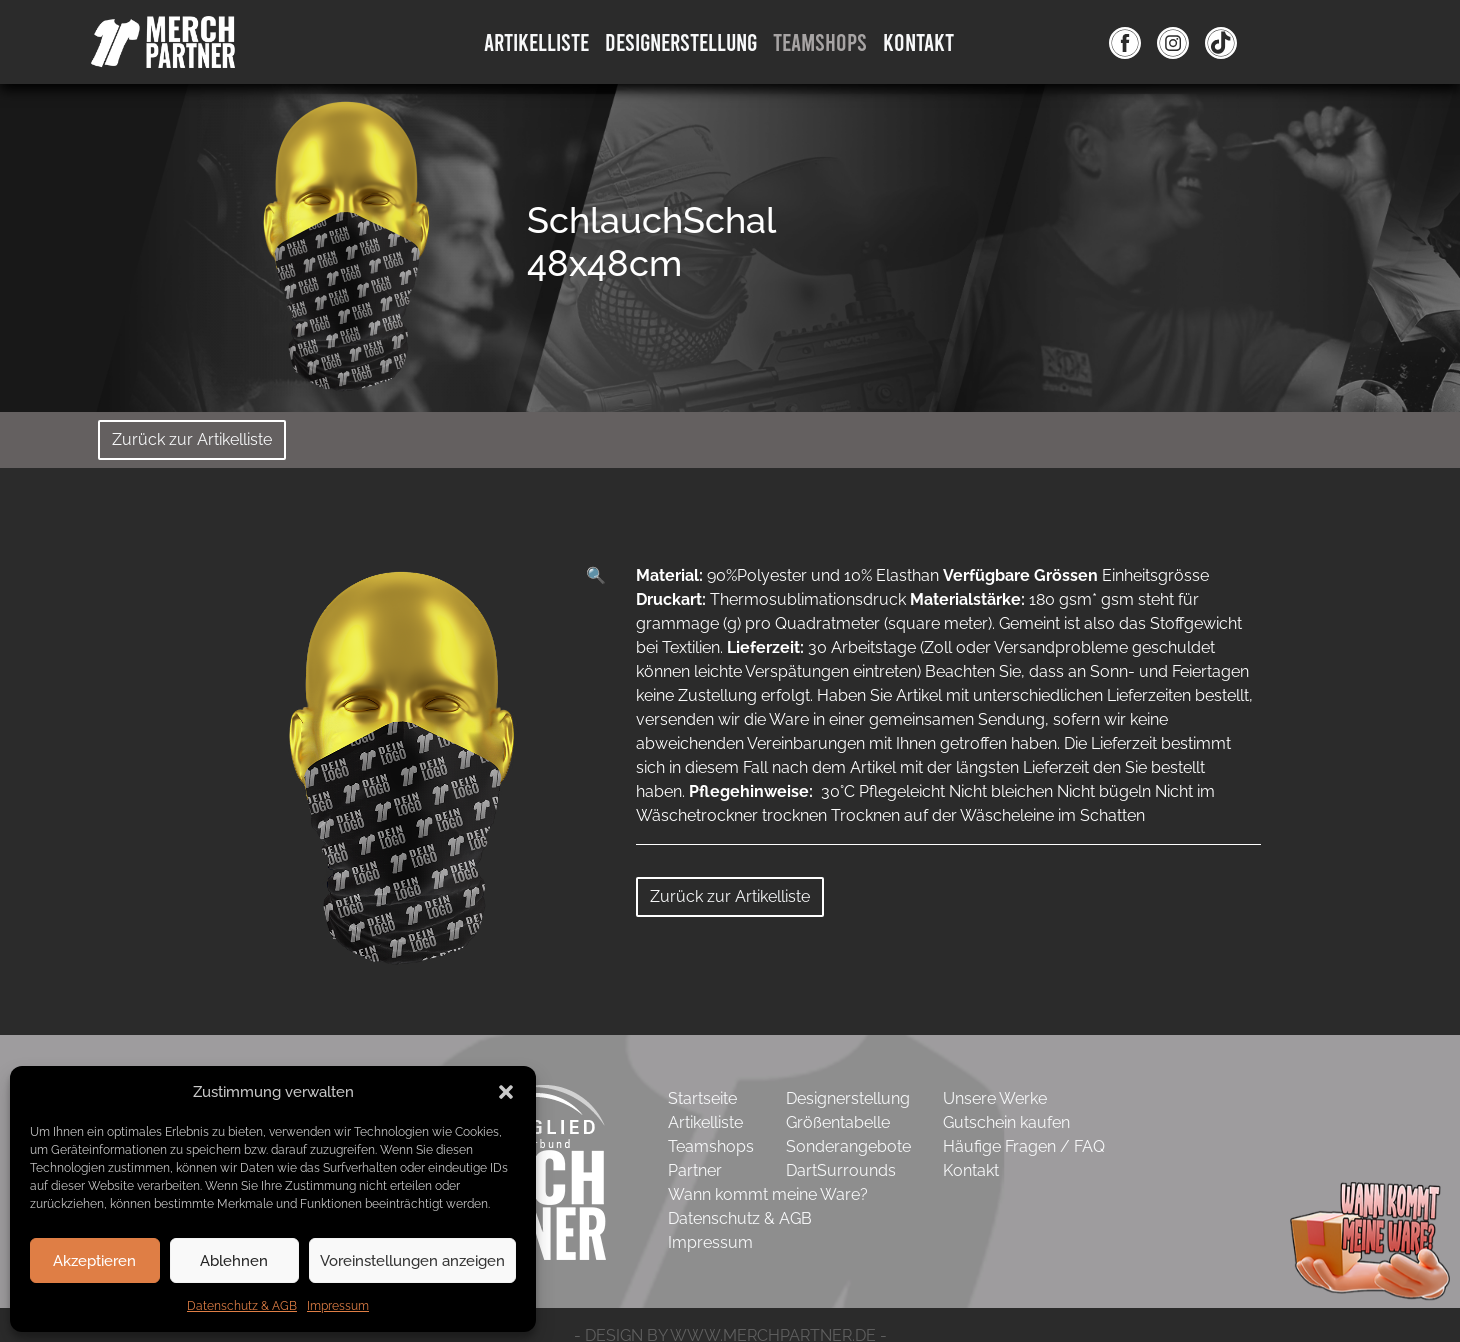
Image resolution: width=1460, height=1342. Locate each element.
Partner (695, 1170)
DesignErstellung (681, 41)
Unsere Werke (995, 1098)
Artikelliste (536, 41)
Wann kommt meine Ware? (768, 1194)
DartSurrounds (841, 1170)
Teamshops (820, 41)
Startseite (702, 1098)
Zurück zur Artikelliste (192, 439)
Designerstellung (848, 1098)
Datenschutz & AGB (242, 1306)
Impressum (338, 1306)
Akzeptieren (94, 1261)
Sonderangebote (848, 1146)
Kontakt (918, 41)
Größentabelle (838, 1122)
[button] (506, 1092)
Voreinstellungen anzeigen (412, 1261)
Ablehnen (234, 1261)
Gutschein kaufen (1006, 1122)
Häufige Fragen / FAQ (1024, 1146)
